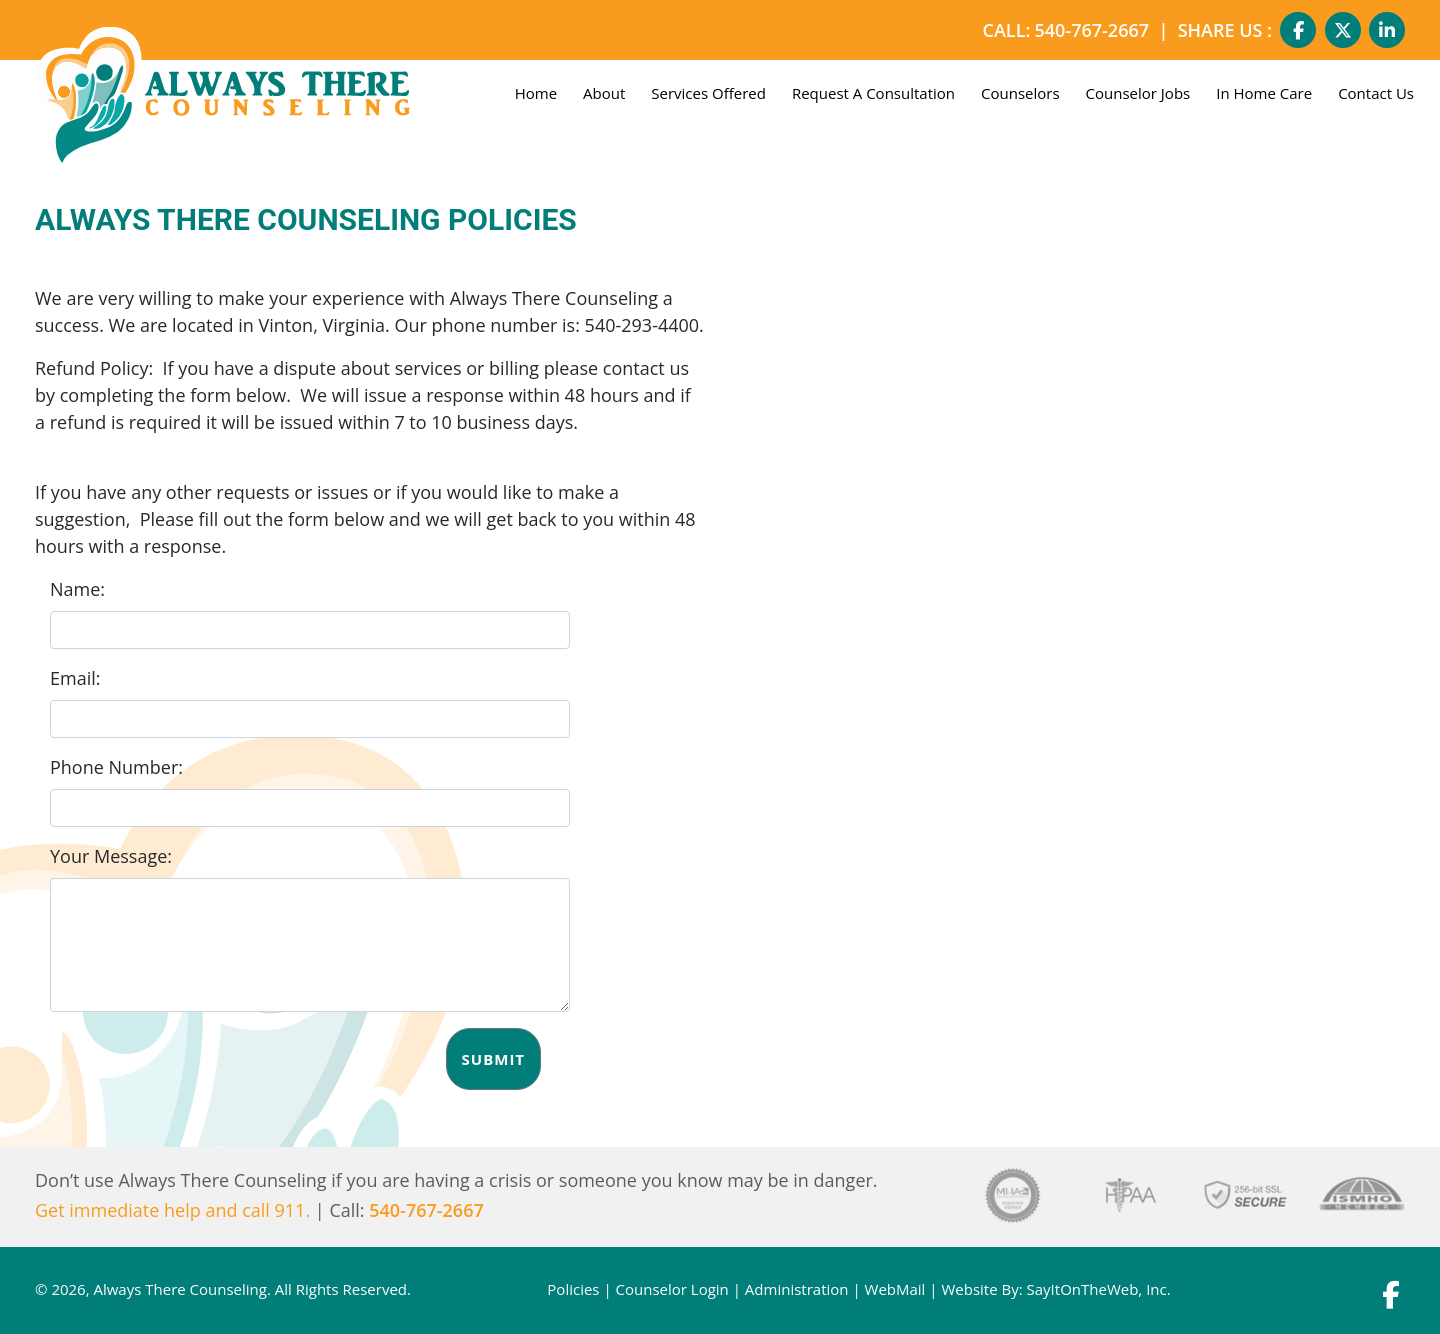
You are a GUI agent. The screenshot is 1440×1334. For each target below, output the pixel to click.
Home (536, 93)
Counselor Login (672, 1289)
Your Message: (111, 856)
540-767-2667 (1092, 30)
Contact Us (1376, 93)
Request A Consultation (873, 93)
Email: (75, 678)
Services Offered (708, 93)
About (604, 93)
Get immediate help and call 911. (172, 1210)
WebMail (895, 1289)
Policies (573, 1289)
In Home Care (1264, 93)
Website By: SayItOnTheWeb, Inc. (1055, 1289)
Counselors (1020, 93)
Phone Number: (116, 767)
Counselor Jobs (1138, 93)
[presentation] (202, 1067)
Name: (77, 589)
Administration (797, 1289)
